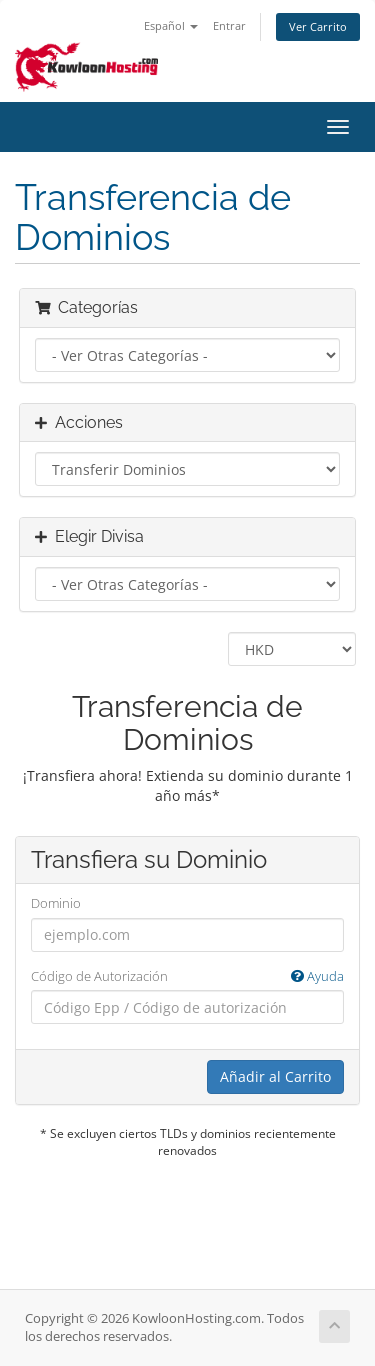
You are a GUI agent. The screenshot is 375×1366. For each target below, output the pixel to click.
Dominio (56, 903)
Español (171, 25)
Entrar (229, 25)
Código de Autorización (187, 976)
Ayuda (317, 976)
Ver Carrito (318, 26)
